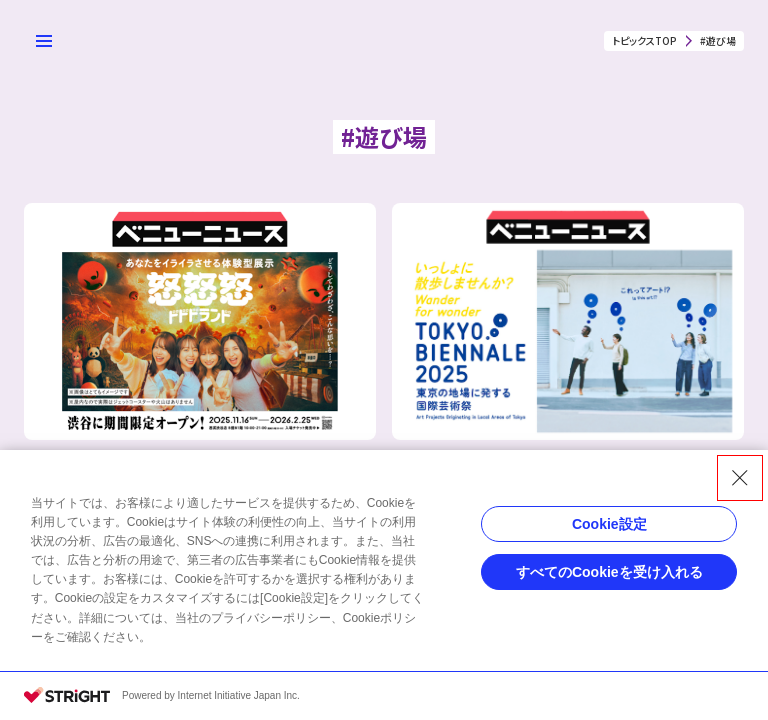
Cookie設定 (609, 524)
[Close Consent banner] (740, 478)
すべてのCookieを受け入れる (609, 572)
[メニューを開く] (44, 41)
